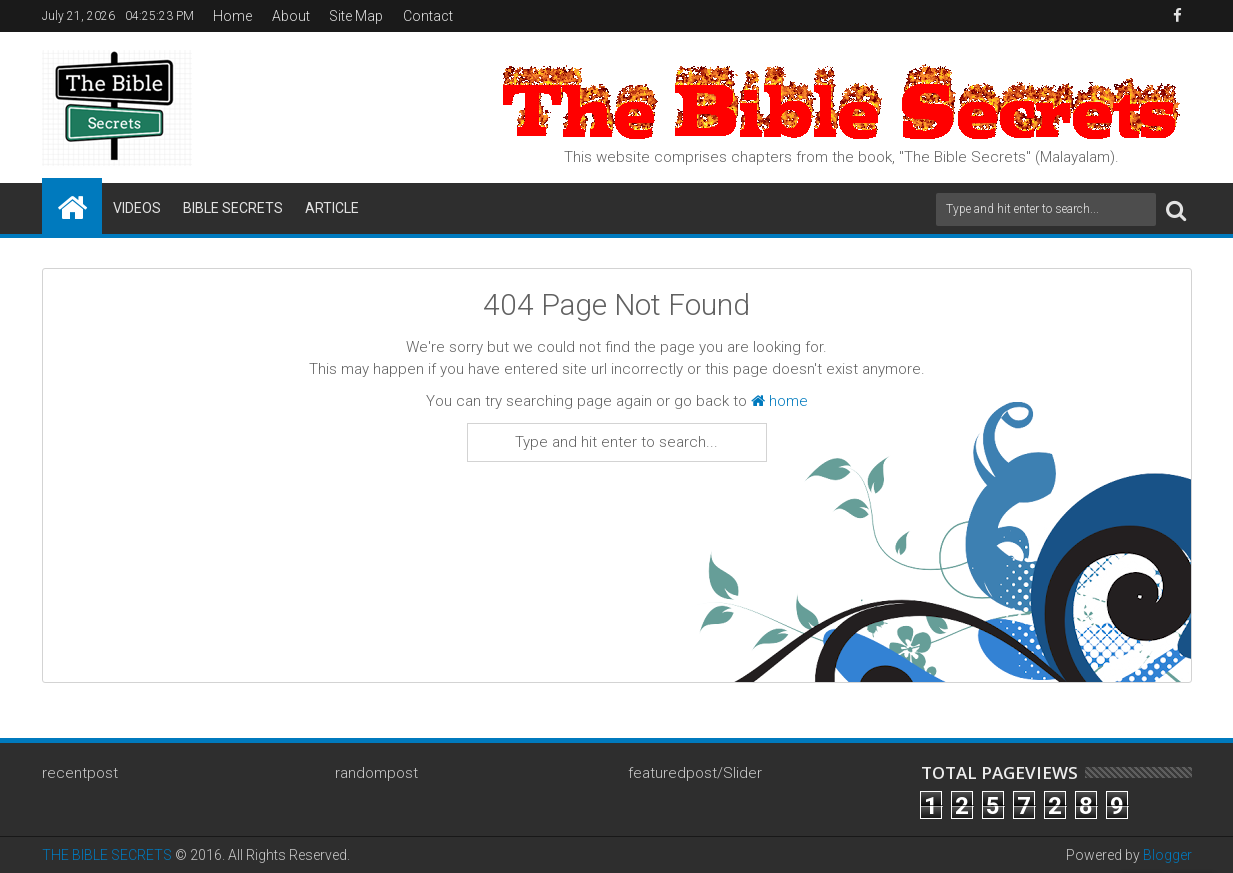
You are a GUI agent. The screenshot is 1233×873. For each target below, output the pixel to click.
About (291, 16)
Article (332, 208)
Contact (428, 16)
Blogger (1167, 855)
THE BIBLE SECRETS (107, 855)
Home (232, 16)
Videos (137, 208)
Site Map (356, 16)
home (779, 401)
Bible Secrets (233, 208)
